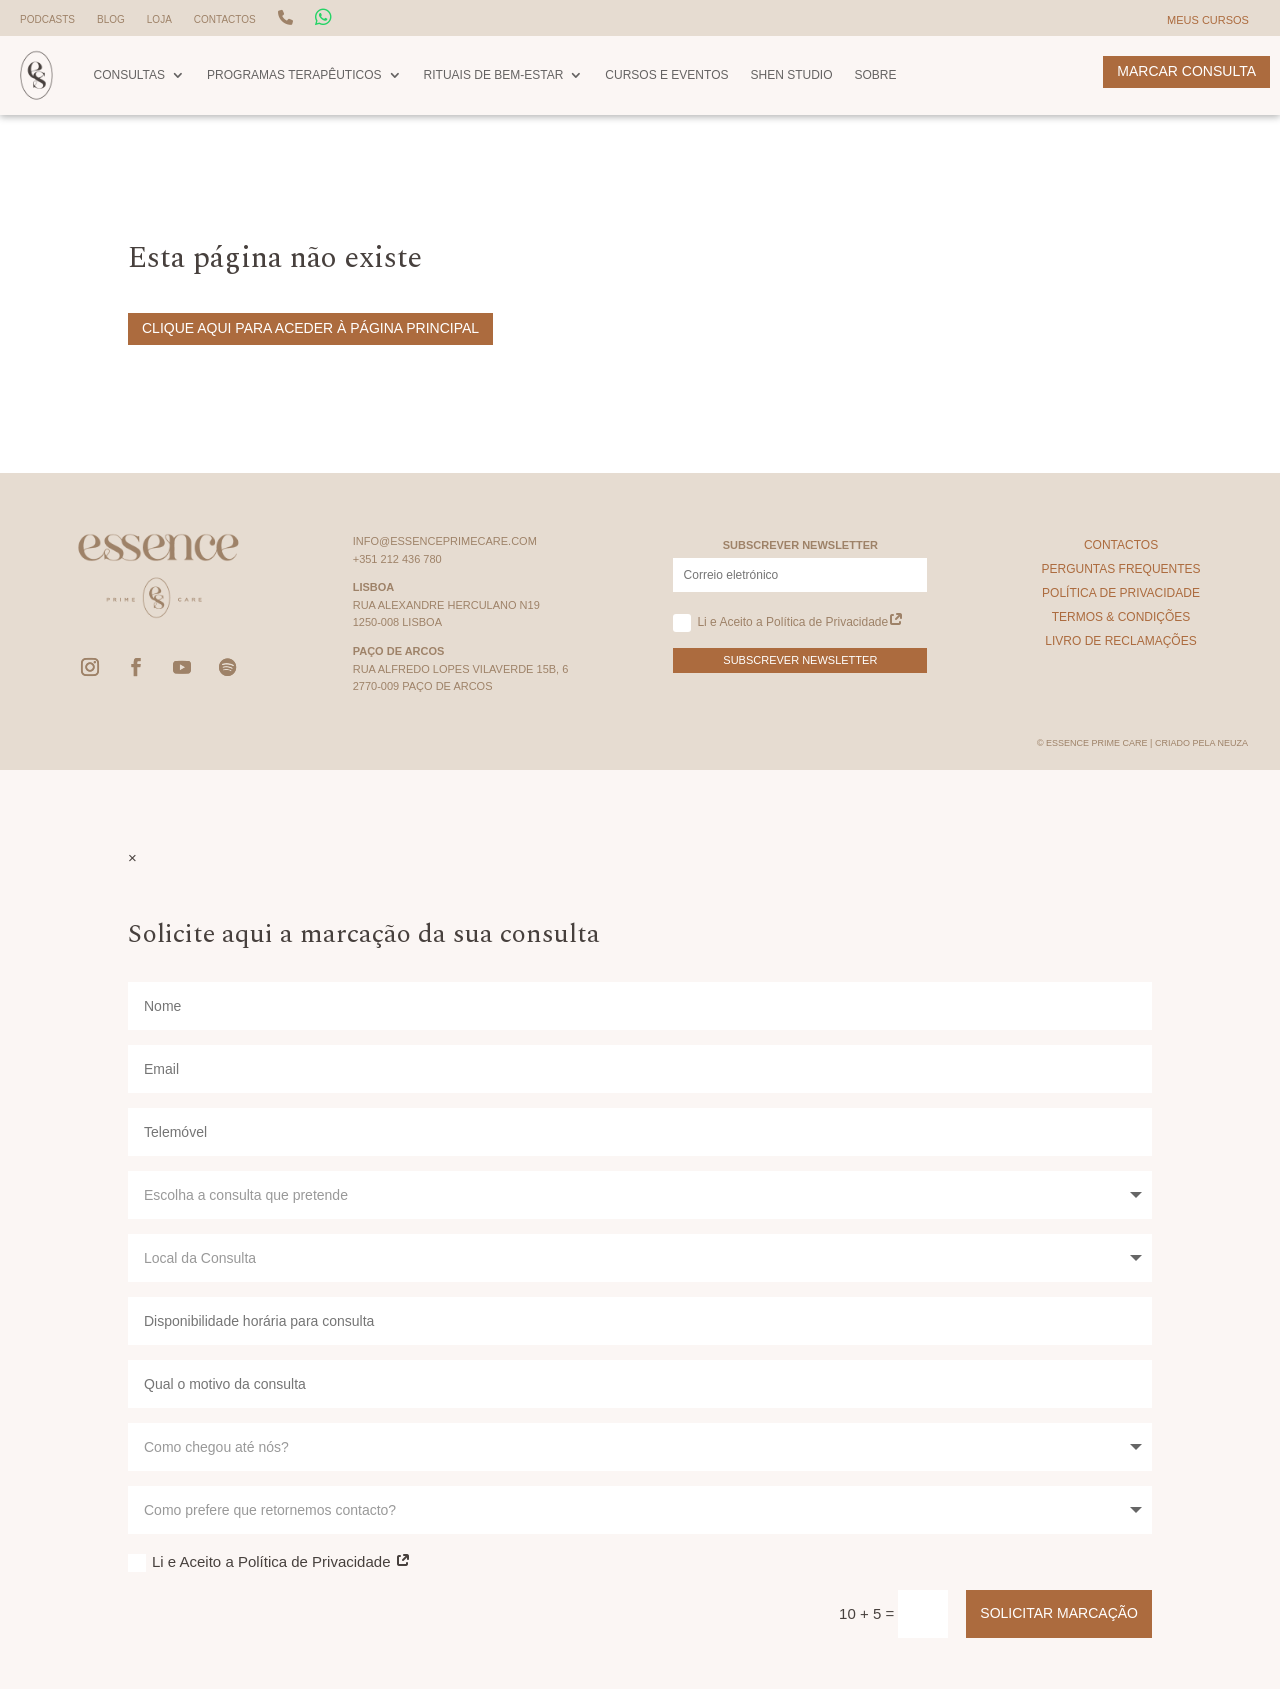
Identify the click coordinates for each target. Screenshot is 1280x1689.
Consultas (129, 75)
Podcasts (47, 19)
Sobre (876, 75)
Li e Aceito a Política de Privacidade (788, 623)
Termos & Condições (1121, 617)
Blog (111, 19)
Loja (159, 19)
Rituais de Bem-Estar (494, 75)
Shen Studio (791, 75)
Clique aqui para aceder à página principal (310, 328)
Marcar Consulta (1186, 71)
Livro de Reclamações (1120, 641)
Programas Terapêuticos (294, 75)
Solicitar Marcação (1059, 1613)
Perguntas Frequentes (1120, 569)
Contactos (225, 19)
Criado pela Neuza (1201, 743)
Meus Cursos (1208, 20)
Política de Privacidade (1121, 593)
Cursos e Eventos (666, 75)
